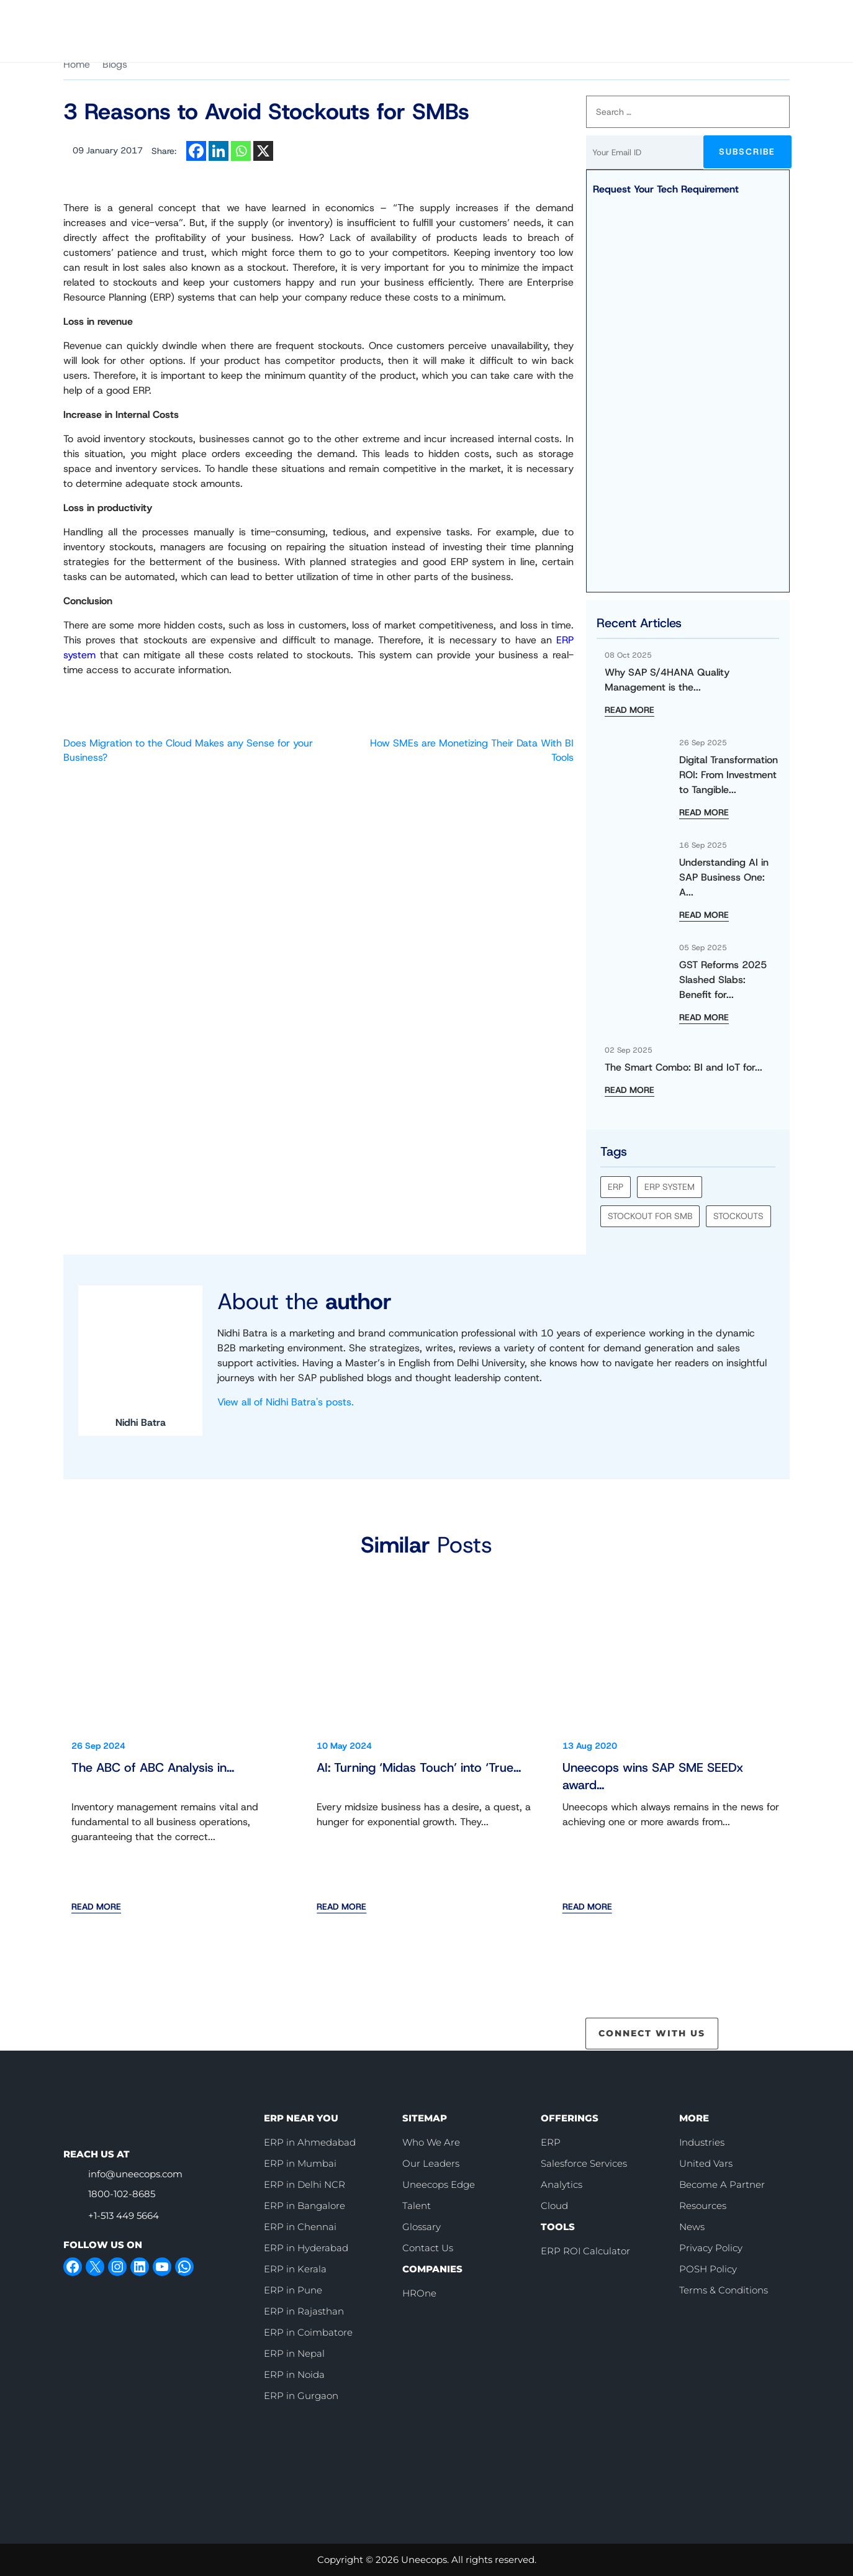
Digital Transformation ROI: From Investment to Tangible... (728, 774)
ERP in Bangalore (304, 2205)
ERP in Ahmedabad (310, 2141)
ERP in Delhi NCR (304, 2184)
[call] (567, 18)
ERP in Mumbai (300, 2163)
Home (76, 64)
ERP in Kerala (295, 2268)
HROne (419, 2292)
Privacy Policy (710, 2247)
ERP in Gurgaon (301, 2395)
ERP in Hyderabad (306, 2247)
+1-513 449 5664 (123, 2215)
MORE (694, 2117)
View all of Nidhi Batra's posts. (285, 1401)
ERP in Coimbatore (308, 2332)
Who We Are (447, 18)
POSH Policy (708, 2268)
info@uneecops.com (135, 2174)
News (692, 2226)
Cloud (554, 2205)
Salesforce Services (584, 2163)
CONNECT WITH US (651, 2032)
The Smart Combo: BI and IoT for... (683, 1067)
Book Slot (655, 18)
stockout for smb (650, 1216)
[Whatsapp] (241, 151)
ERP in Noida (294, 2374)
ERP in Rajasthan (304, 2310)
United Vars (706, 2163)
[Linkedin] (218, 151)
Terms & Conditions (723, 2289)
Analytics (561, 2184)
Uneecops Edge (438, 2184)
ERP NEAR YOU (301, 2117)
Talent (416, 2205)
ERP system (669, 1186)
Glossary (421, 2226)
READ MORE (629, 709)
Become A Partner (722, 2184)
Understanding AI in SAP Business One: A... (724, 877)
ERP (615, 1186)
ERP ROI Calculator (585, 2250)
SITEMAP (424, 2117)
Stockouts (738, 1216)
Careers (511, 18)
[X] (263, 151)
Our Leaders (430, 2163)
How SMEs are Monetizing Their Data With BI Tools (472, 750)
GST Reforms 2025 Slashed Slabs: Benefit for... (723, 979)
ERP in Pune (293, 2289)
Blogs (114, 64)
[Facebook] (196, 151)
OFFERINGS (569, 2117)
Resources (702, 2205)
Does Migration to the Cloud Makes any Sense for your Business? (188, 750)
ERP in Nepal (294, 2353)
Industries (701, 2141)
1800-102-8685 (121, 2194)
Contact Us (749, 18)
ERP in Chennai (300, 2226)
